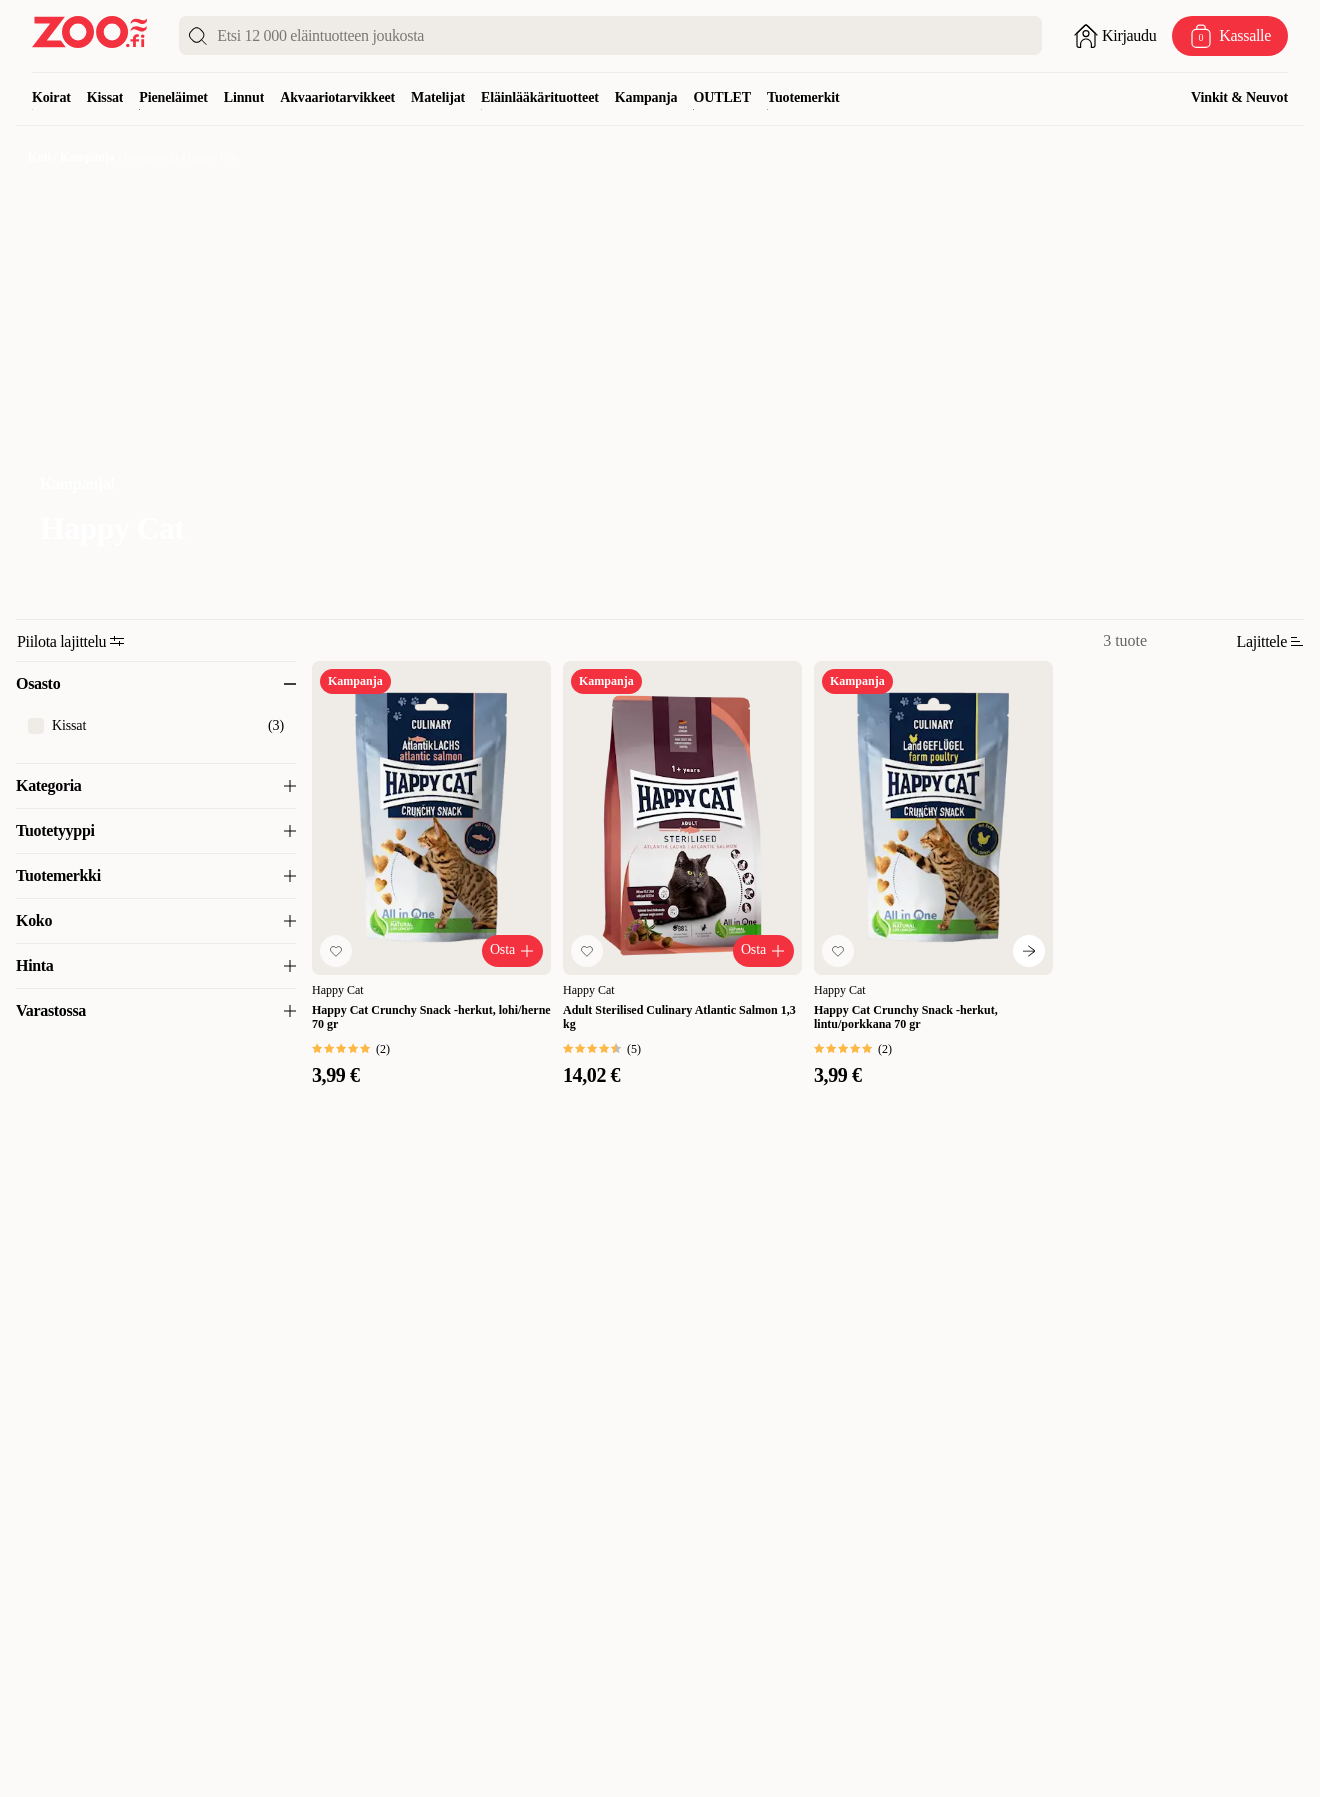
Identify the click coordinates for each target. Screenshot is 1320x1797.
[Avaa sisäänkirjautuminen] (1115, 36)
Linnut (244, 97)
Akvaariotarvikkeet (337, 97)
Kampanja (646, 97)
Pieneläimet (173, 97)
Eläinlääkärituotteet (540, 97)
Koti (39, 157)
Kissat (105, 97)
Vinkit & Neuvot (1239, 97)
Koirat (51, 97)
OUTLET (722, 97)
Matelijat (438, 97)
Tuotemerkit (803, 97)
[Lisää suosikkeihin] (336, 951)
